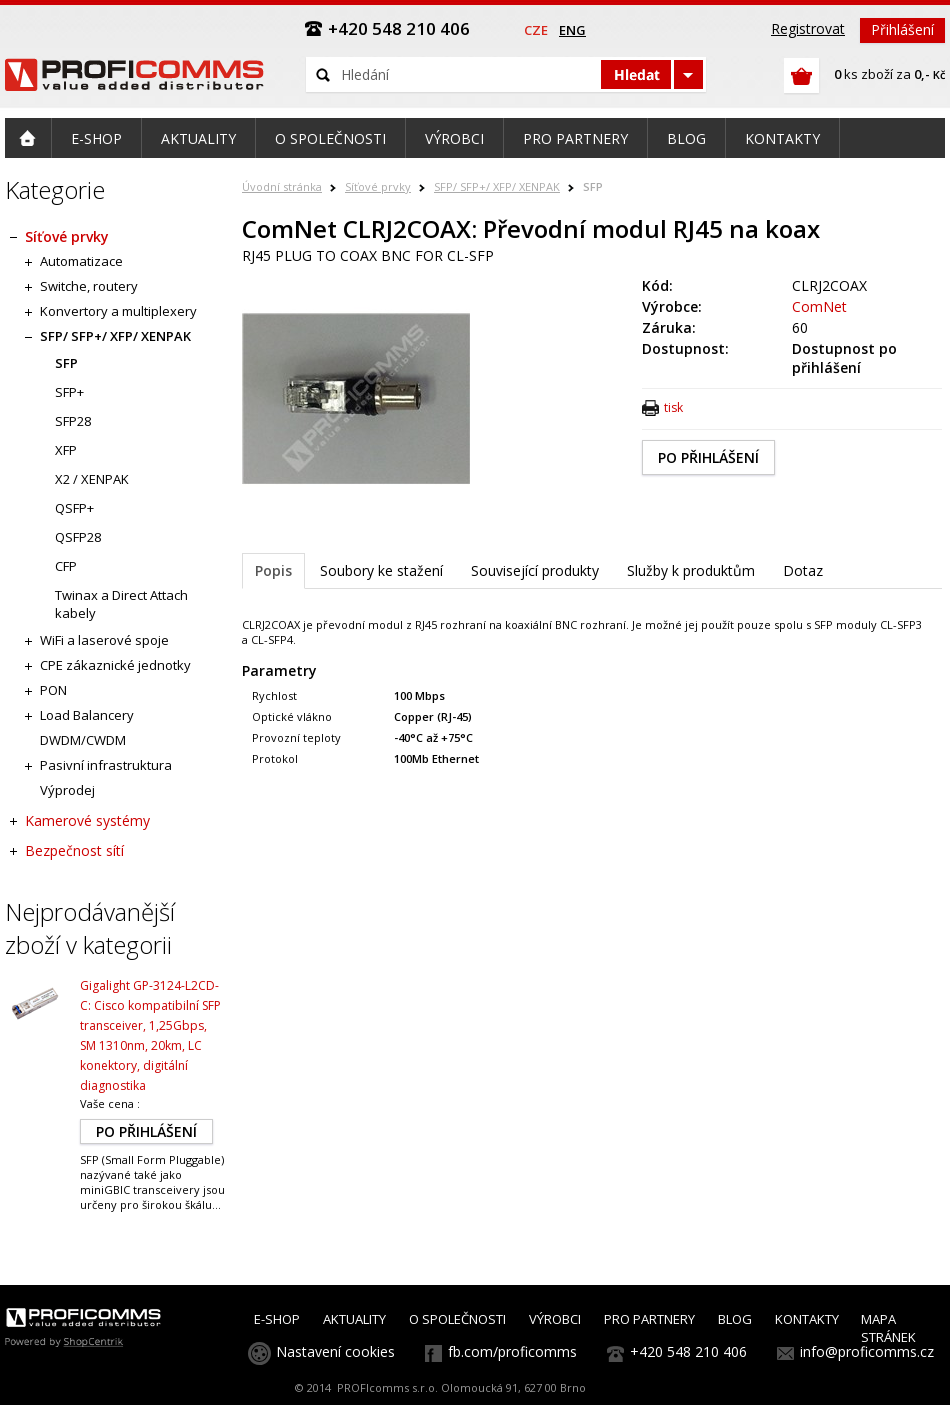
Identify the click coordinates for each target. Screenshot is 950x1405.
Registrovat (808, 28)
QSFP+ (74, 508)
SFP (593, 186)
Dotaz (803, 570)
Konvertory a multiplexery (118, 311)
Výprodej (67, 790)
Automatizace (81, 261)
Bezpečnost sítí (74, 850)
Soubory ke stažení (381, 570)
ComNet (819, 306)
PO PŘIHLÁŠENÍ (708, 457)
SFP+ (69, 392)
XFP (66, 450)
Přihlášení (902, 29)
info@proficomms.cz (867, 1351)
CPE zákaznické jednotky (115, 665)
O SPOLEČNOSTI (457, 1319)
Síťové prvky (378, 186)
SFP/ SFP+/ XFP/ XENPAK (497, 186)
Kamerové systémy (87, 820)
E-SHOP (277, 1319)
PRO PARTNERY (649, 1319)
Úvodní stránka (282, 186)
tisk (673, 407)
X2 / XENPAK (92, 479)
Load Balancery (87, 715)
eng (572, 30)
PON (53, 690)
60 (800, 327)
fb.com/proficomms (512, 1351)
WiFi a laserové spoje (104, 640)
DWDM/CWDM (83, 740)
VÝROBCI (555, 1319)
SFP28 (73, 421)
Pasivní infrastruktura (106, 765)
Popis (273, 570)
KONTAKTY (807, 1319)
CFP (66, 566)
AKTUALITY (354, 1319)
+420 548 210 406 (688, 1351)
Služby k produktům (691, 570)
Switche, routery (89, 286)
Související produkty (535, 570)
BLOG (735, 1319)
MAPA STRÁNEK (888, 1328)
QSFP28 (78, 537)
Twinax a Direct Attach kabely (121, 604)
